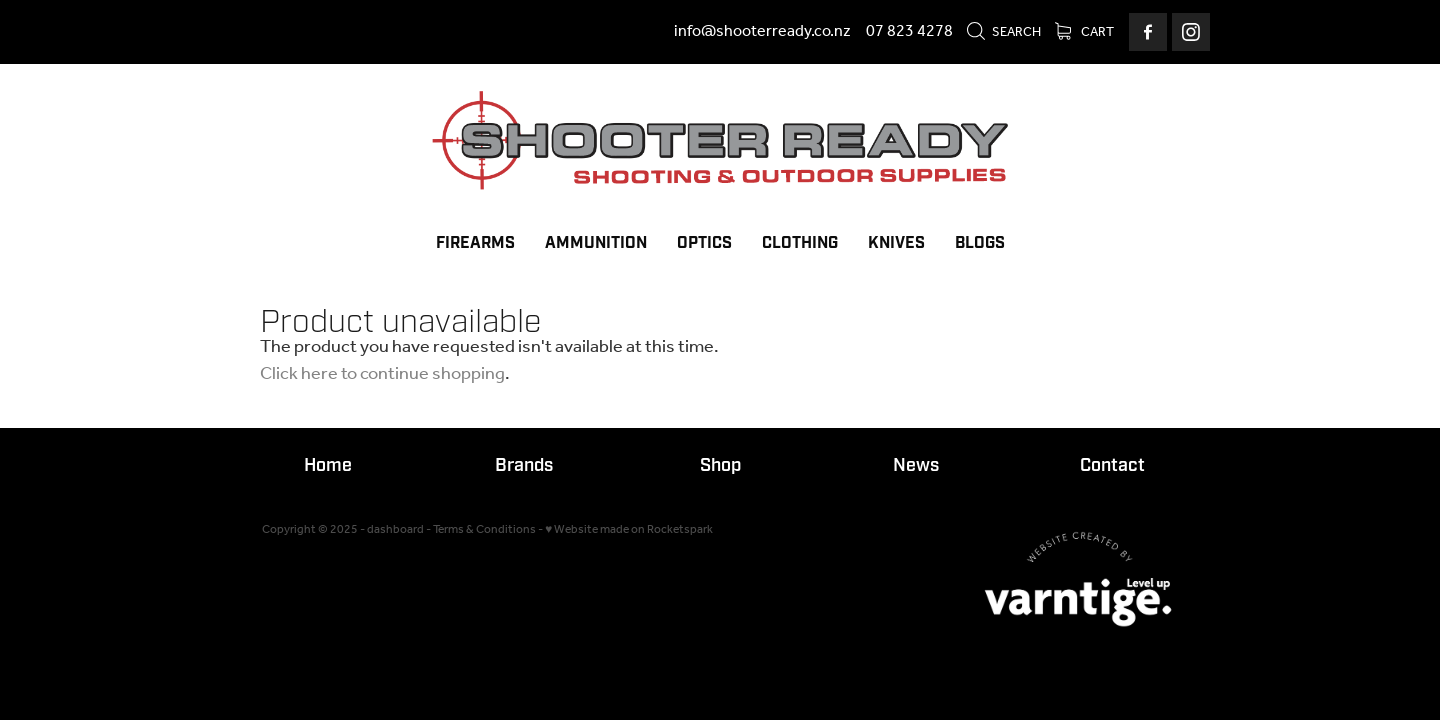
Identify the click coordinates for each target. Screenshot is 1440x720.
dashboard (395, 529)
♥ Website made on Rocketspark (629, 529)
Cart (1084, 32)
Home (328, 465)
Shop (720, 465)
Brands (524, 465)
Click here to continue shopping (382, 374)
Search (1003, 32)
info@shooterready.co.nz (762, 31)
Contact (1112, 465)
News (916, 465)
